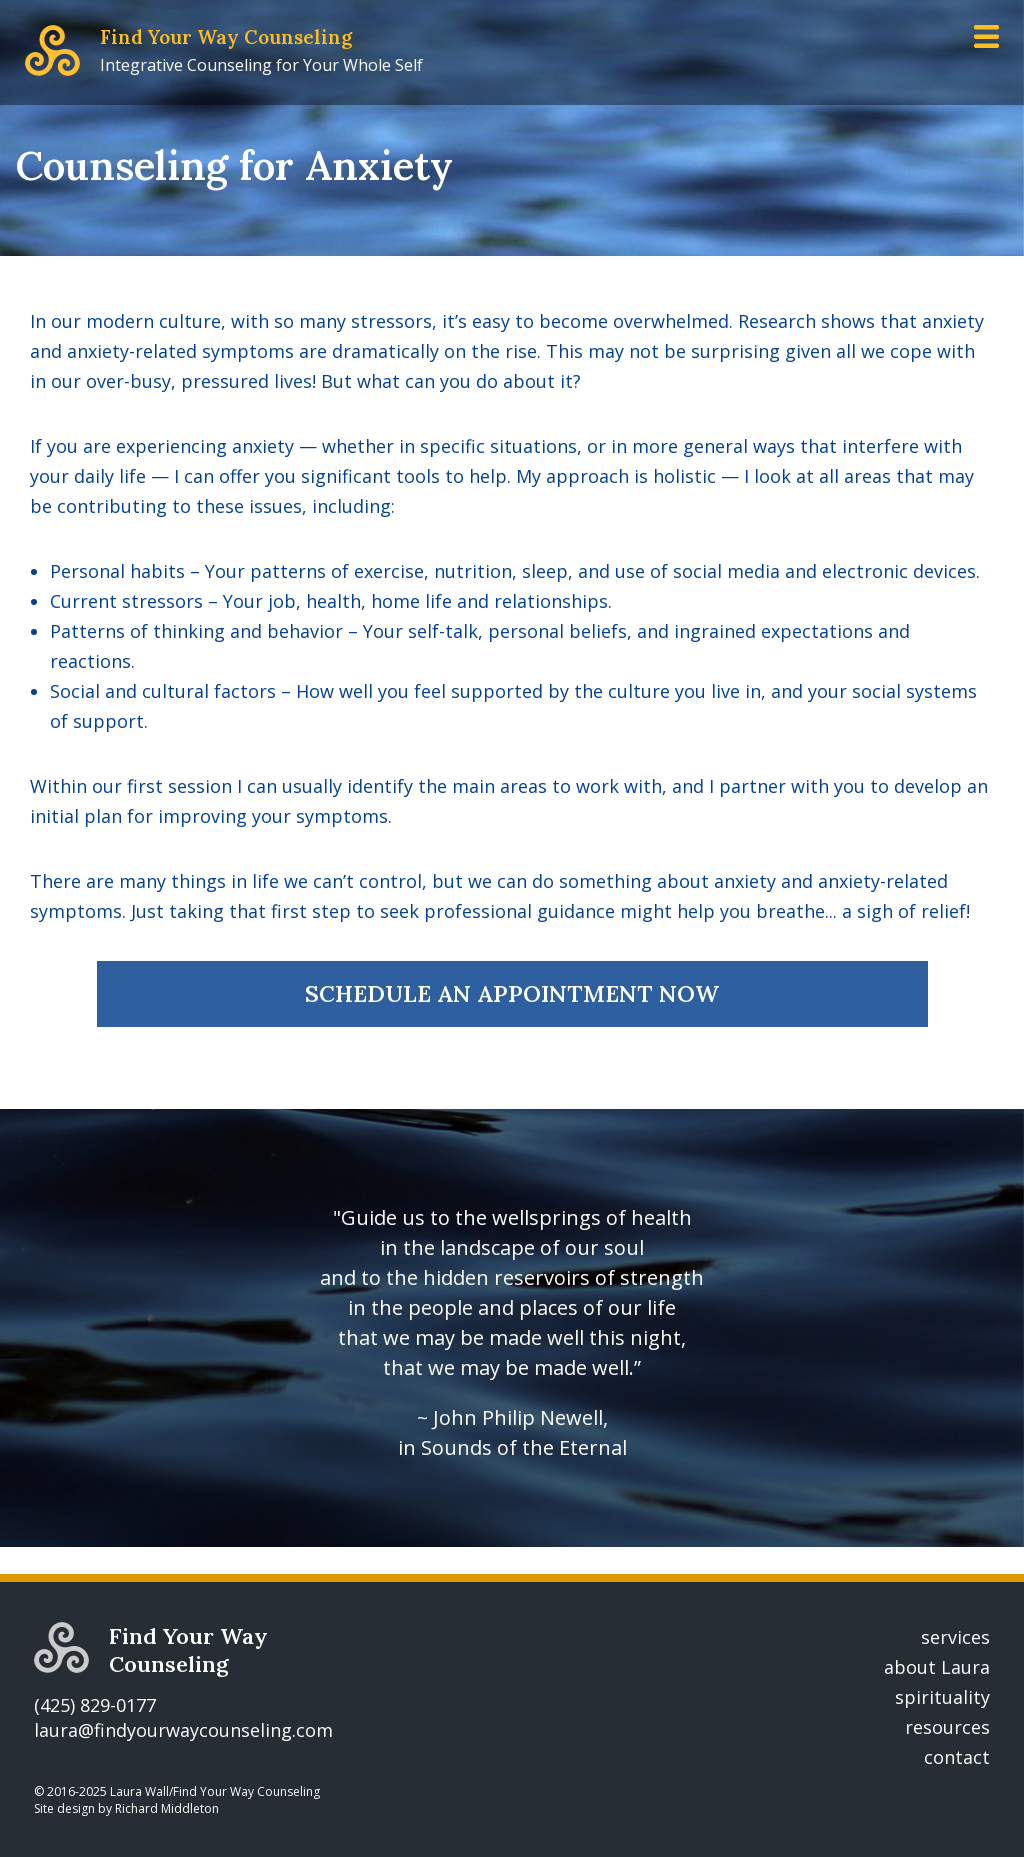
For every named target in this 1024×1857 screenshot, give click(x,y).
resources (947, 1727)
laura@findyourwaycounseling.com (183, 1730)
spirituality (942, 1697)
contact (957, 1757)
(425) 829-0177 (95, 1705)
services (955, 1637)
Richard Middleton (167, 1808)
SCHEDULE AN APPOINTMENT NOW (512, 993)
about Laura (937, 1667)
